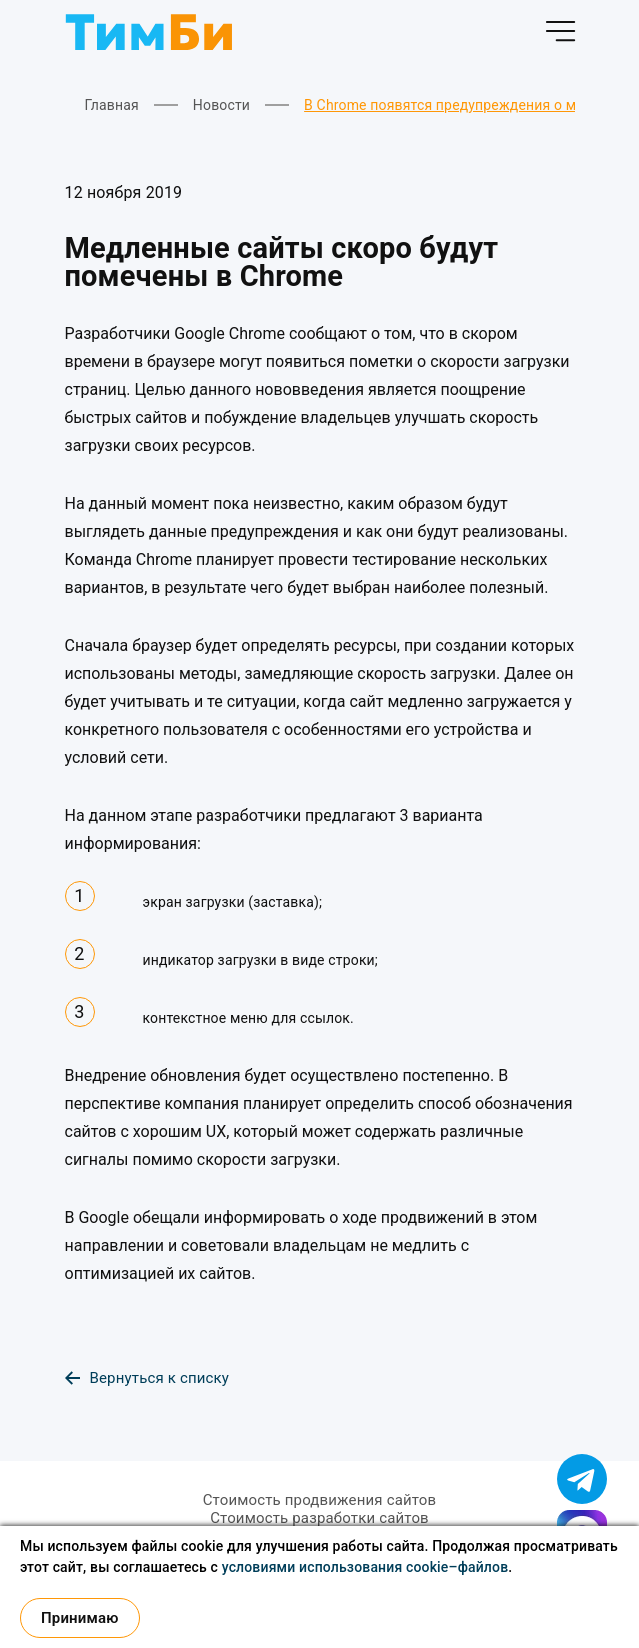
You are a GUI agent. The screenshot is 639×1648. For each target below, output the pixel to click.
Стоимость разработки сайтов (319, 1518)
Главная (112, 105)
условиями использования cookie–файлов (365, 1567)
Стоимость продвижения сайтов (320, 1500)
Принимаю (80, 1618)
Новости (221, 105)
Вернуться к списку (147, 1378)
